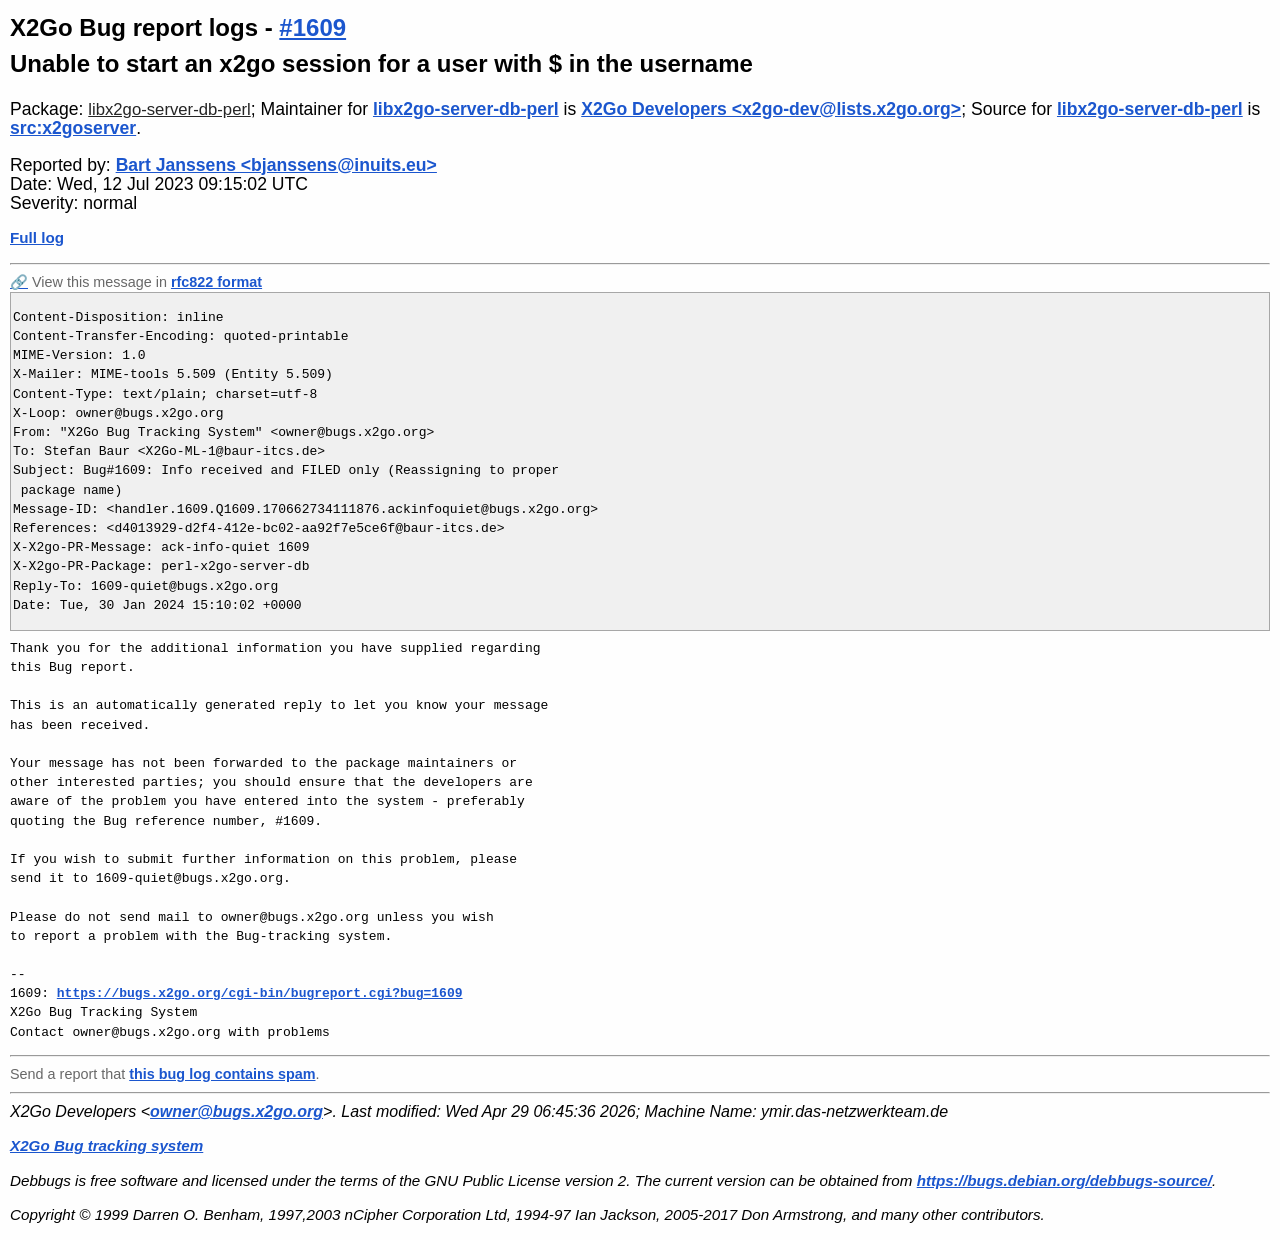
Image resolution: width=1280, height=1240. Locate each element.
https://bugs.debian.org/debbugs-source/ (1064, 1180)
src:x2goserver (73, 128)
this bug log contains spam (222, 1074)
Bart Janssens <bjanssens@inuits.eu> (276, 165)
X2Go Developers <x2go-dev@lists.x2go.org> (771, 109)
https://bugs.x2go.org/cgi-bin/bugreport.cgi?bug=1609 (260, 993)
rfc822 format (216, 282)
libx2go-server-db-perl (169, 109)
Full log (37, 237)
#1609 (312, 27)
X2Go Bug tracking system (106, 1145)
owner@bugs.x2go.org (236, 1111)
